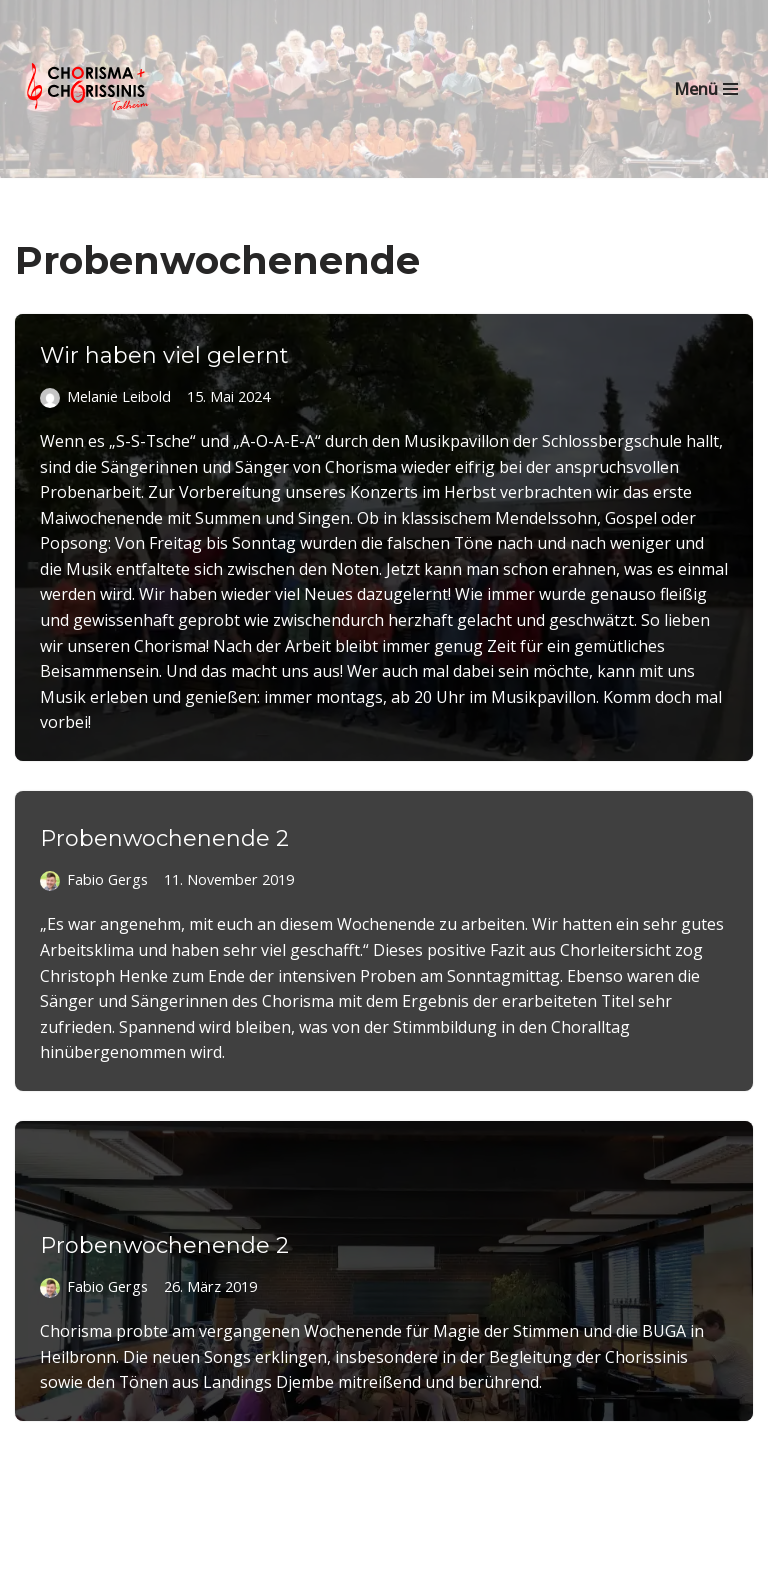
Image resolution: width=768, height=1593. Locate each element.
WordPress (472, 1571)
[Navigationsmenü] (706, 89)
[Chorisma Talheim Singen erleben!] (90, 89)
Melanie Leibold (119, 396)
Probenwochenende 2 (164, 838)
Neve (273, 1571)
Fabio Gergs (107, 879)
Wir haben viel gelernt (164, 355)
